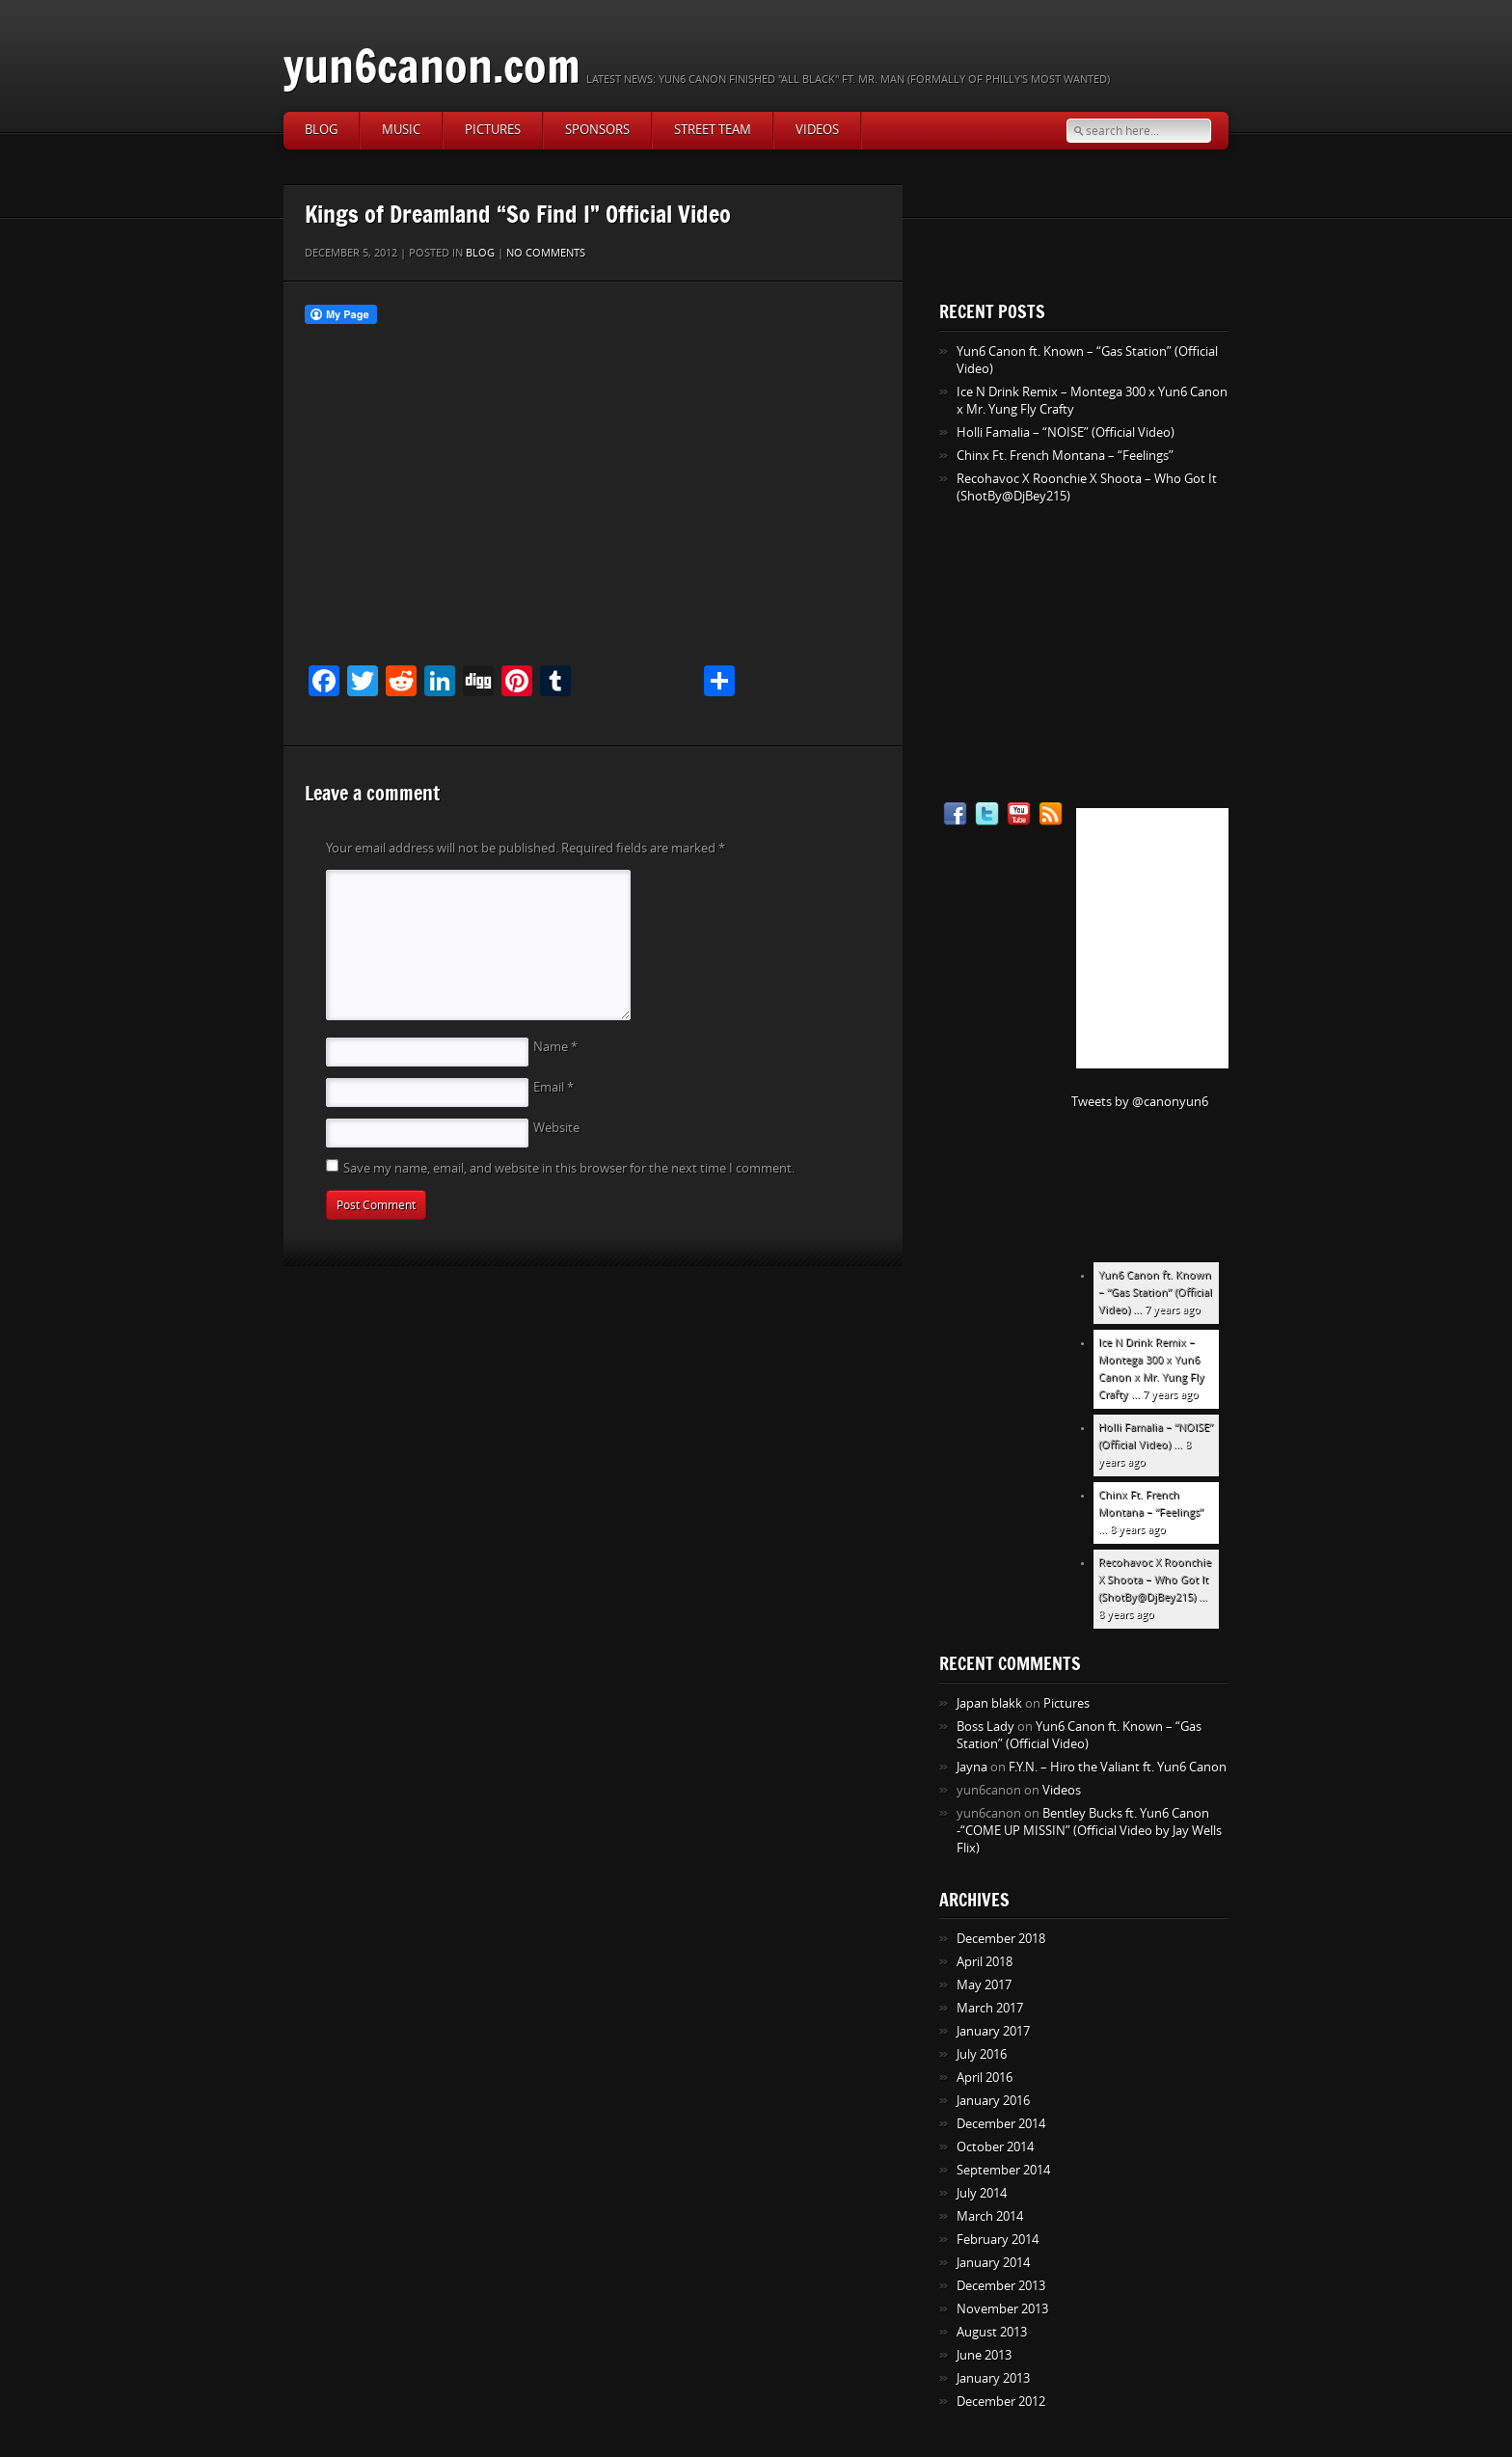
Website (556, 1127)
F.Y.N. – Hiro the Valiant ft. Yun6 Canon (1118, 1767)
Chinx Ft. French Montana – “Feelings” (1065, 455)
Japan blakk (989, 1703)
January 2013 (993, 2378)
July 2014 (982, 2193)
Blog (321, 129)
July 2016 (982, 2054)
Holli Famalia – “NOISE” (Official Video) (1065, 432)
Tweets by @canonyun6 (1139, 1101)
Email (553, 1087)
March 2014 (990, 2216)
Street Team (712, 129)
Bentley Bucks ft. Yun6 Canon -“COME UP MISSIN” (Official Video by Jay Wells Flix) (1089, 1830)
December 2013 (1001, 2286)
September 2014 (1003, 2170)
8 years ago (1138, 1530)
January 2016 (993, 2100)
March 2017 (990, 2008)
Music (401, 129)
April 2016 (984, 2077)
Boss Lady (985, 1726)
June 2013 (984, 2355)
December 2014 (1001, 2124)
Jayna (972, 1767)
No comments (545, 253)
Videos (817, 129)
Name (555, 1047)
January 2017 (993, 2031)
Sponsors (597, 129)
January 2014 (993, 2262)
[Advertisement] (1059, 654)
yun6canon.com (432, 65)
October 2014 (995, 2147)
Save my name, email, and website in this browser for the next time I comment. (569, 1168)
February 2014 (998, 2239)
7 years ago (1173, 1310)
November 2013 (1002, 2309)
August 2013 (992, 2332)
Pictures (493, 129)
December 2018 (1001, 1938)
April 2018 (984, 1962)
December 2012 (1001, 2401)
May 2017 (984, 1985)
